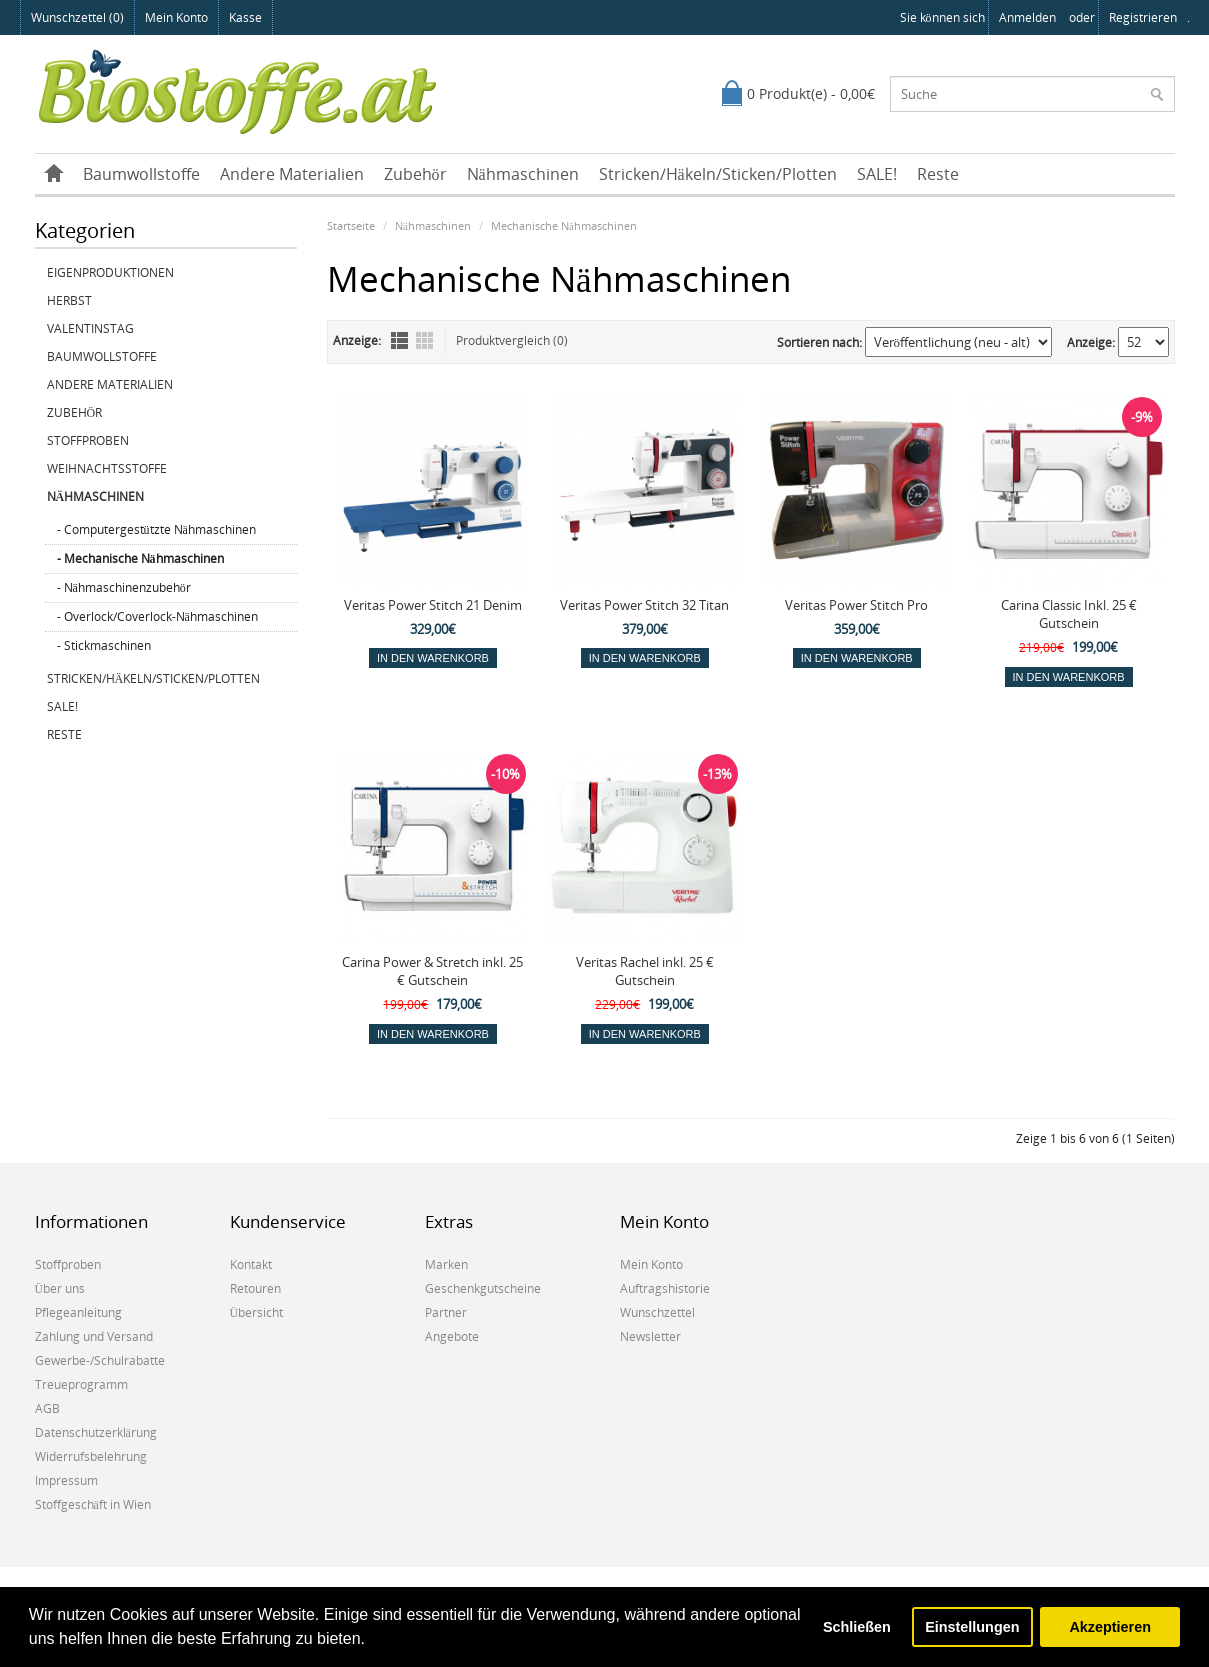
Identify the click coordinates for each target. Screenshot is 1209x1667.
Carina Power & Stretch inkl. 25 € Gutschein (432, 971)
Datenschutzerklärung (96, 1432)
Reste (938, 174)
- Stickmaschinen (104, 645)
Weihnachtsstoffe (107, 468)
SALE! (877, 174)
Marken (446, 1264)
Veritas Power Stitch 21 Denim (433, 605)
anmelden (1027, 17)
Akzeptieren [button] (1110, 1627)
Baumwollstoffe (141, 174)
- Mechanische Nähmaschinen (140, 558)
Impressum (66, 1480)
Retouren (255, 1288)
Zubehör (415, 174)
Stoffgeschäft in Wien (93, 1504)
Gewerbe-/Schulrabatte (100, 1360)
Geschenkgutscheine (483, 1288)
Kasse (245, 17)
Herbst (69, 300)
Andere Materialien (292, 174)
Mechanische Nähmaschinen (564, 225)
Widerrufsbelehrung (91, 1456)
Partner (446, 1312)
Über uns (60, 1288)
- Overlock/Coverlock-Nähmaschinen (157, 616)
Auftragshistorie (665, 1288)
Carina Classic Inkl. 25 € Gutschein (1069, 614)
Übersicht (257, 1312)
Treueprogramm (81, 1384)
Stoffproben (88, 440)
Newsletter (650, 1336)
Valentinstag (90, 328)
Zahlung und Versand (94, 1336)
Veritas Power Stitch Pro (856, 605)
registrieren (1143, 17)
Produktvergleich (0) (512, 340)
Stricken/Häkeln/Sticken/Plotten (718, 174)
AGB (47, 1408)
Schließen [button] (857, 1627)
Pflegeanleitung (78, 1312)
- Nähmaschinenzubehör (124, 587)
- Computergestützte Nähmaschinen (156, 529)
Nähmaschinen (523, 174)
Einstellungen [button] (972, 1627)
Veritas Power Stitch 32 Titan (644, 605)
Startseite (351, 225)
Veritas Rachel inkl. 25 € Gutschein (645, 971)
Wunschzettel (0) (77, 17)
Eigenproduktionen (110, 272)
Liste (399, 340)
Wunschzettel (657, 1312)
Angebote (452, 1336)
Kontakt (251, 1264)
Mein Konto (176, 17)
